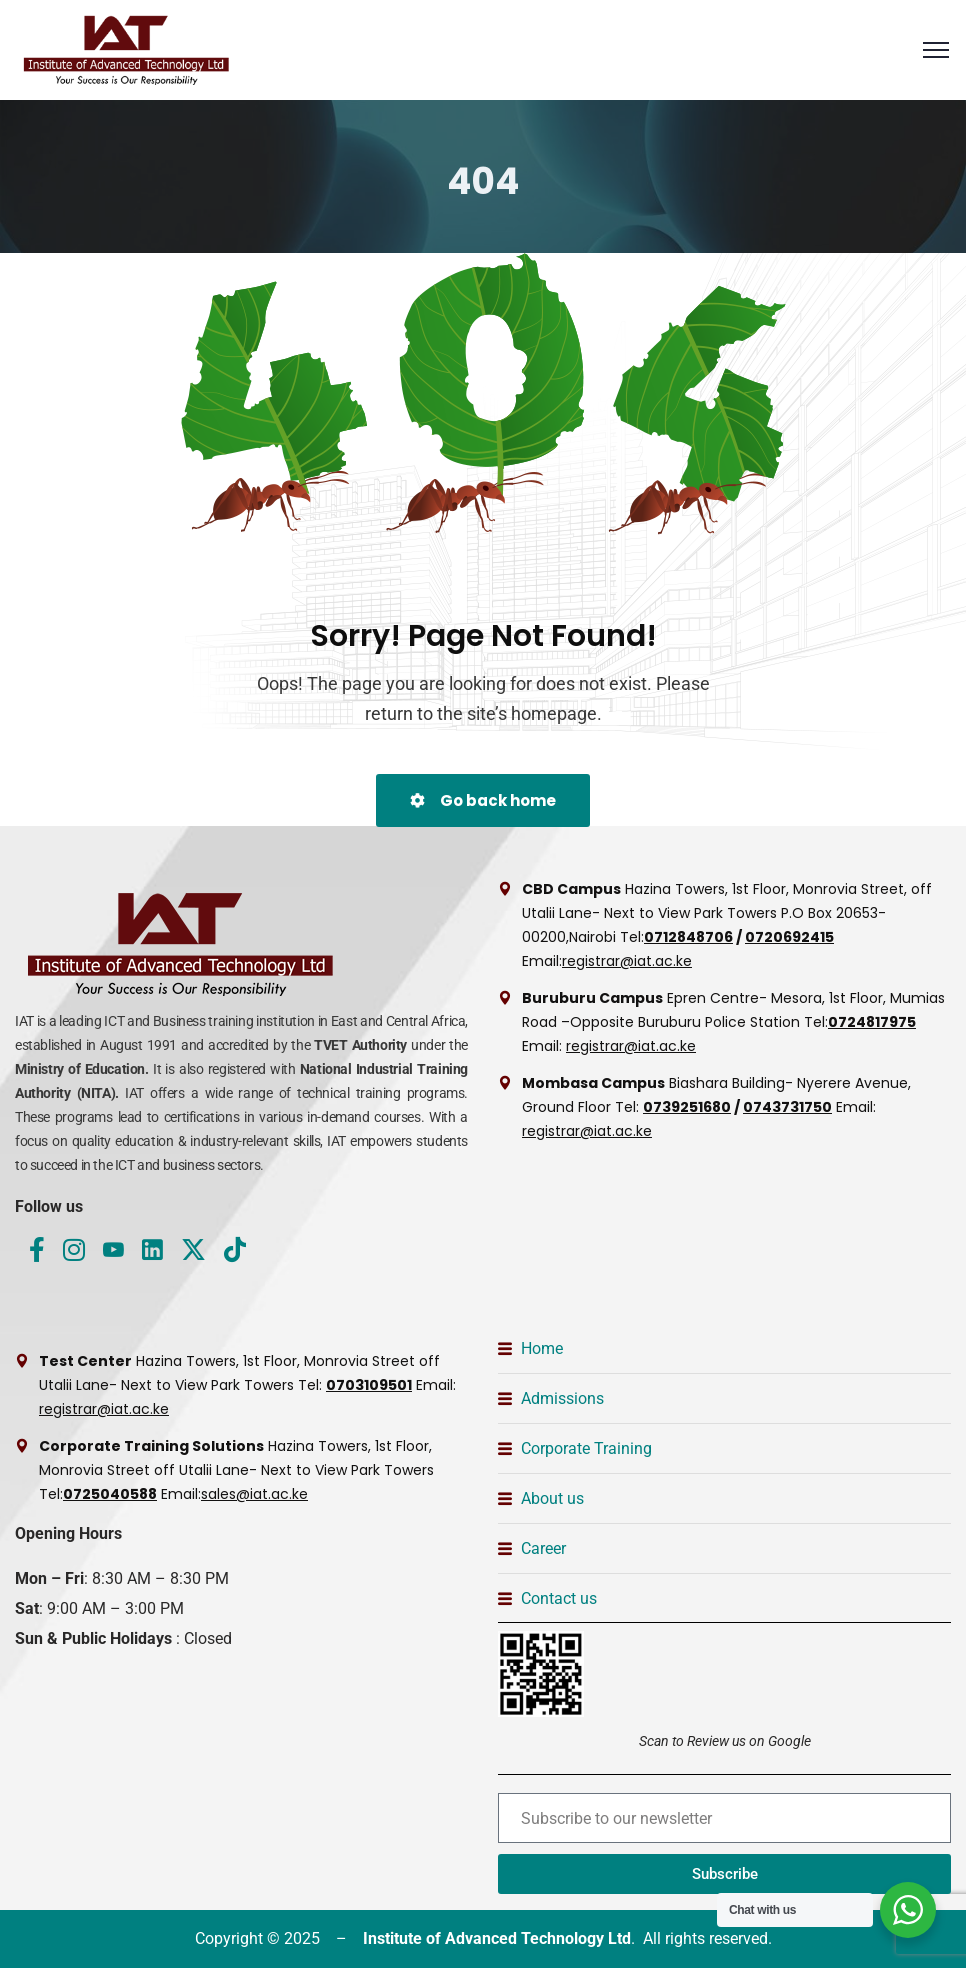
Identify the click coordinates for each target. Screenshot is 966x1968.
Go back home (483, 800)
